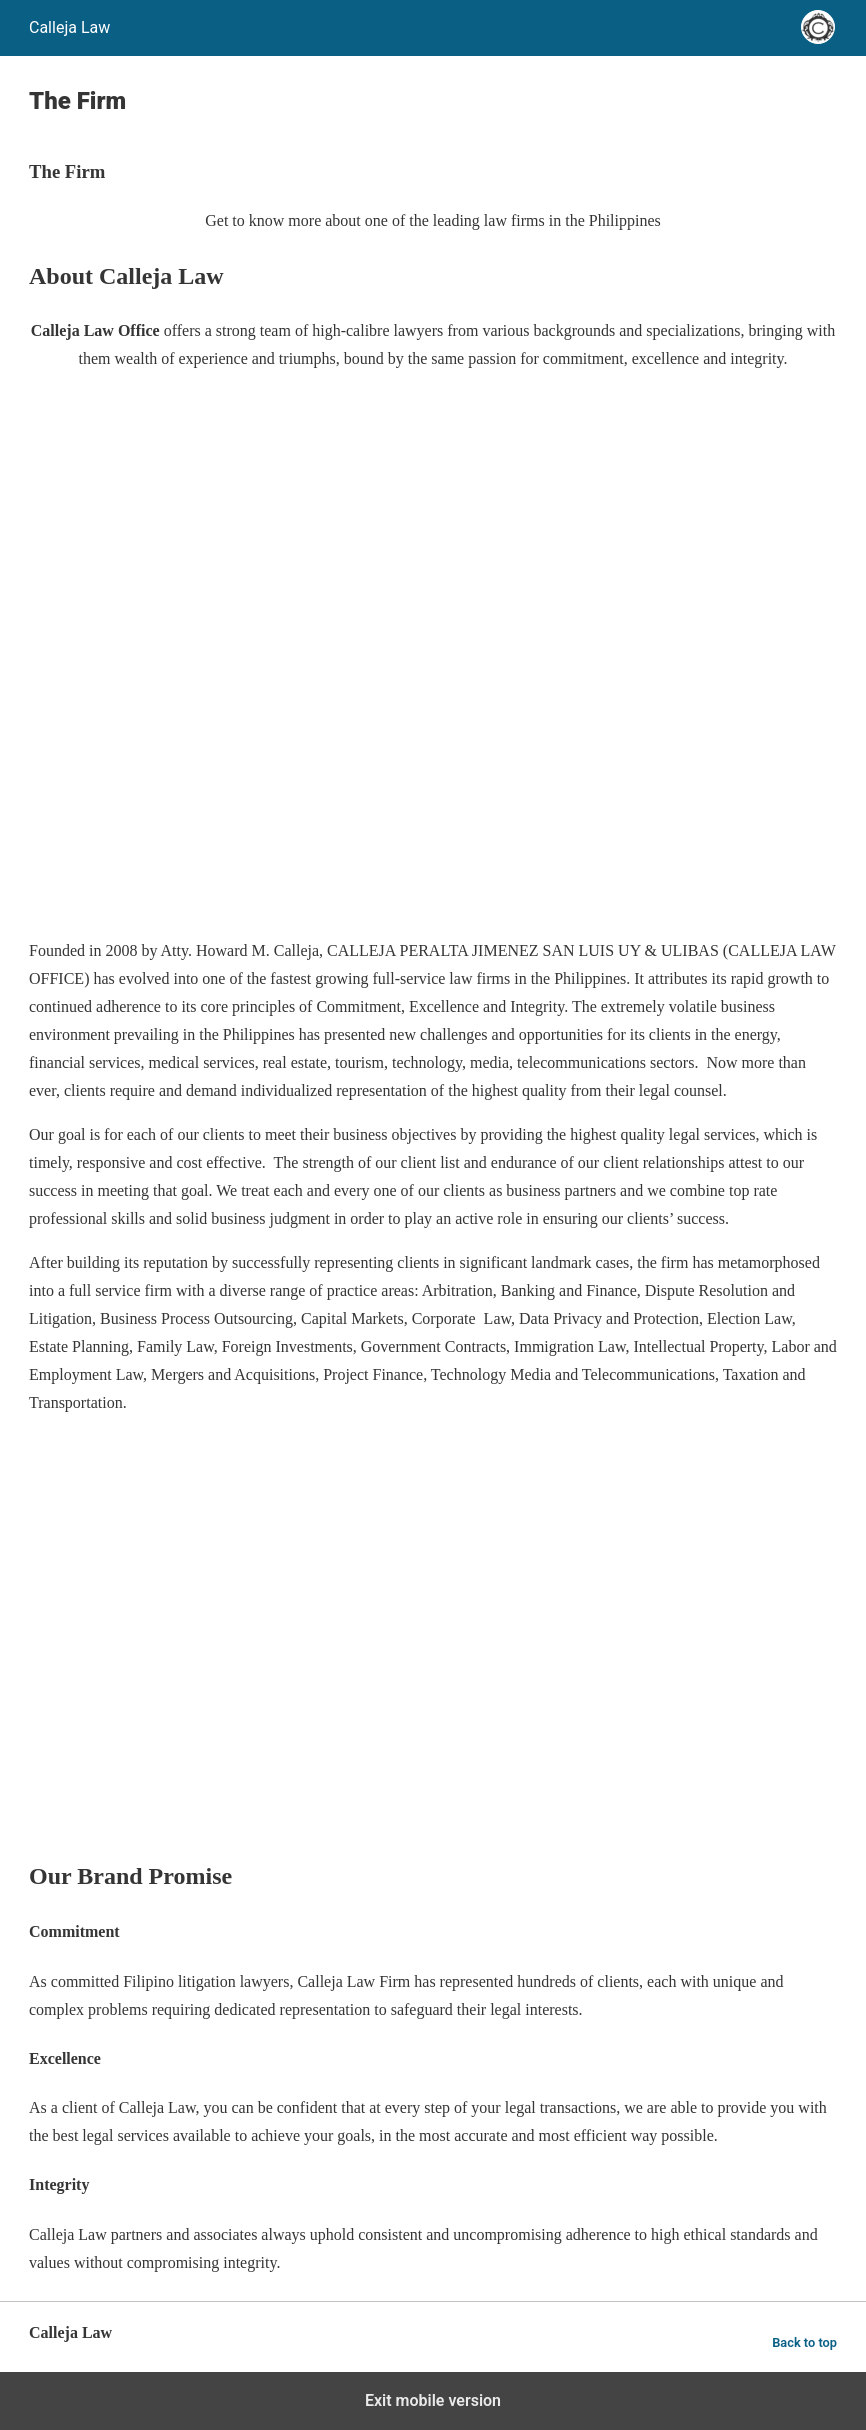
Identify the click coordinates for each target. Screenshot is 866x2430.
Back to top (804, 2342)
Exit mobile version (433, 2400)
